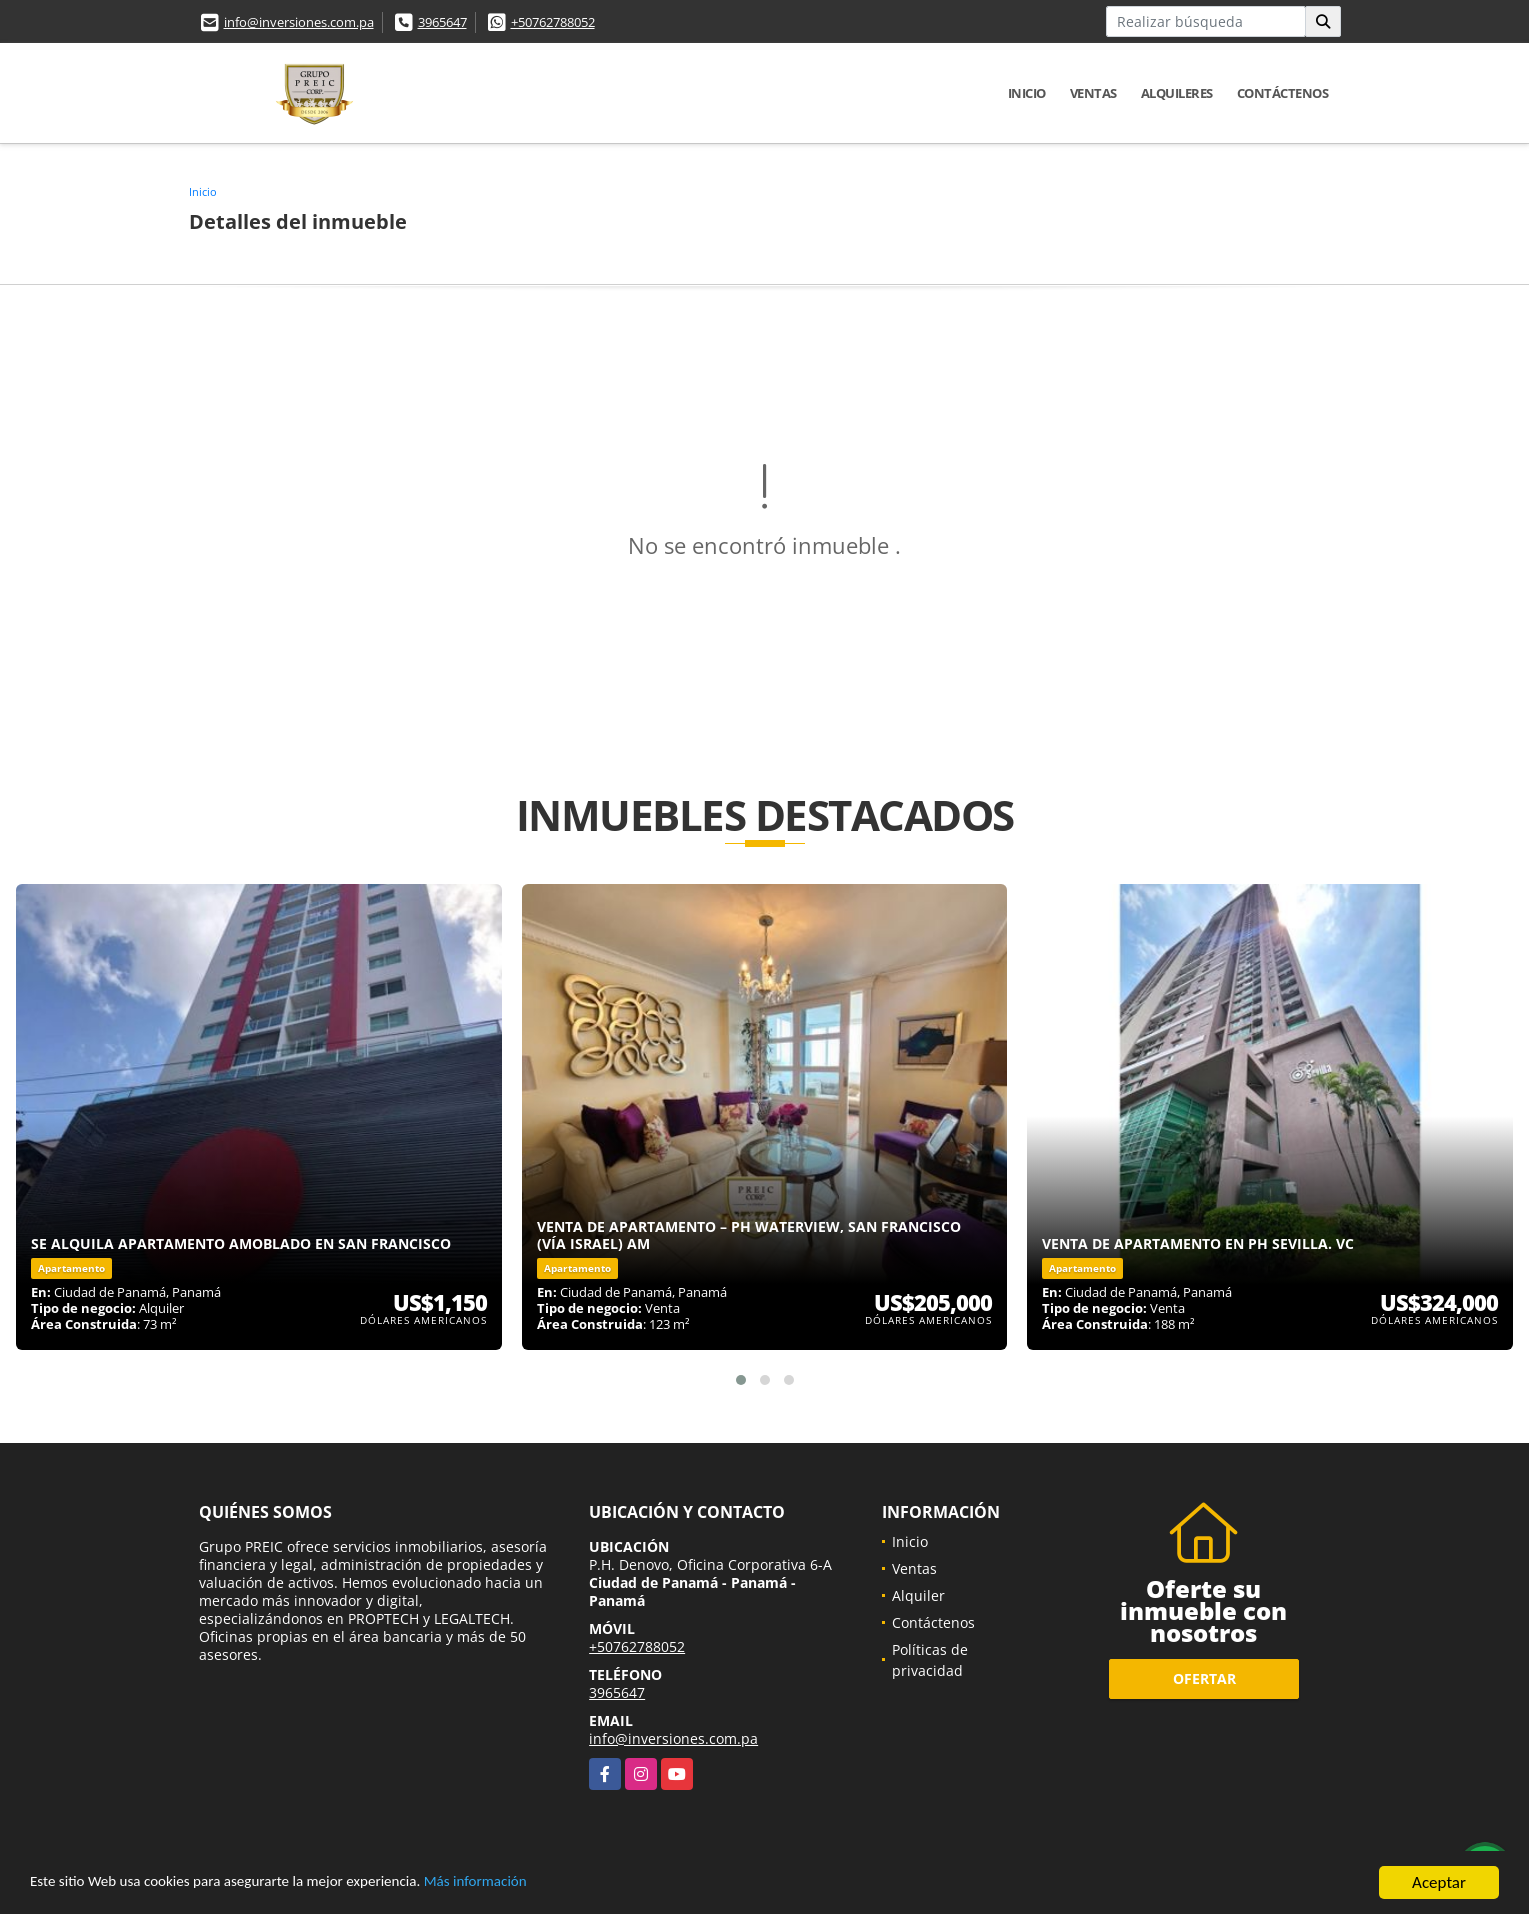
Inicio (1027, 93)
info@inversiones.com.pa (299, 22)
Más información (533, 1884)
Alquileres (1177, 93)
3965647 (442, 22)
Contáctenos (1283, 93)
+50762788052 (553, 22)
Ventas (1093, 93)
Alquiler (918, 1595)
